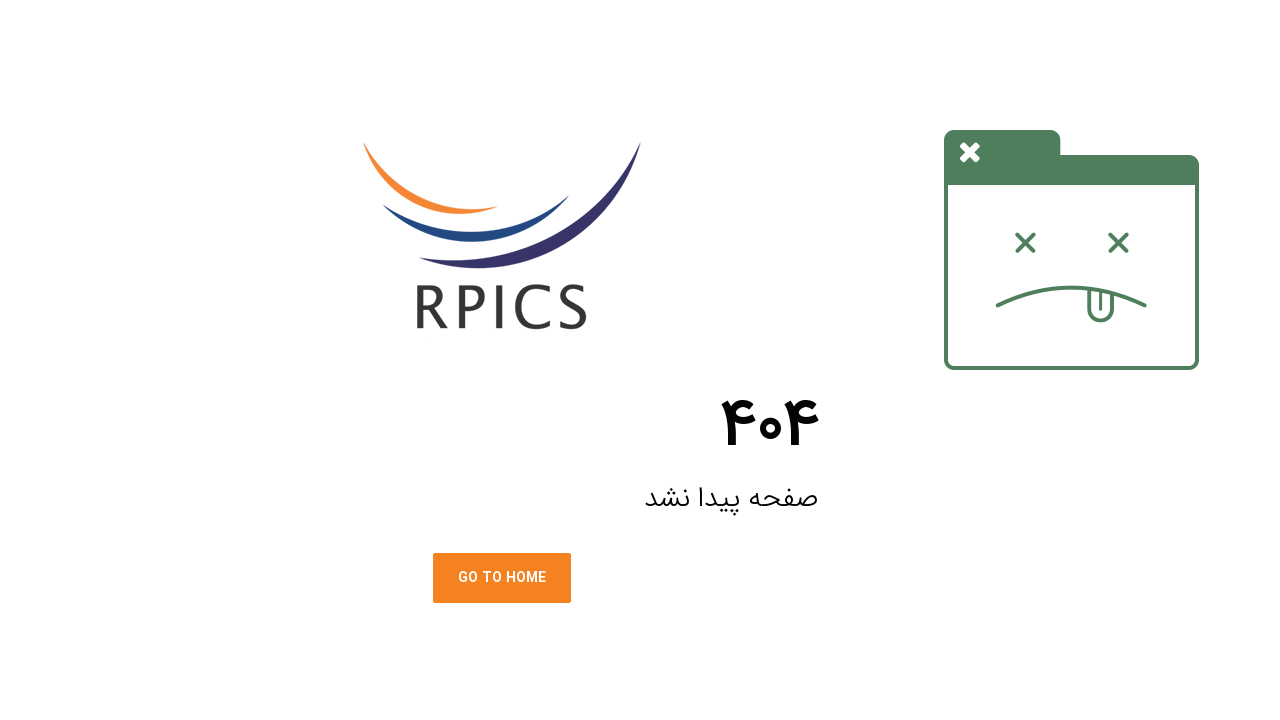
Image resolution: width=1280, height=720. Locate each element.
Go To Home (403, 578)
